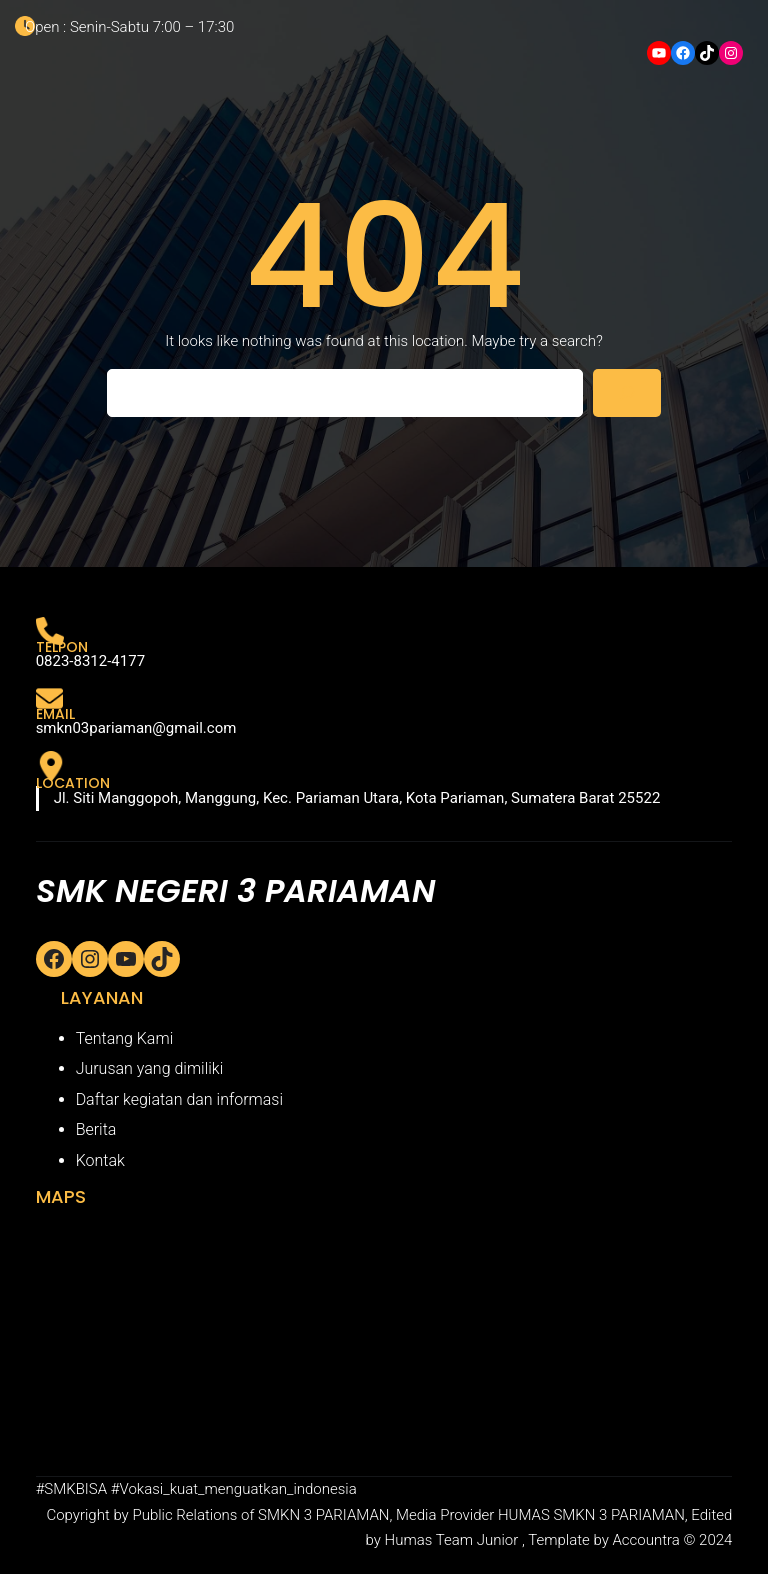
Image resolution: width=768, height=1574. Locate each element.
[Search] (627, 393)
